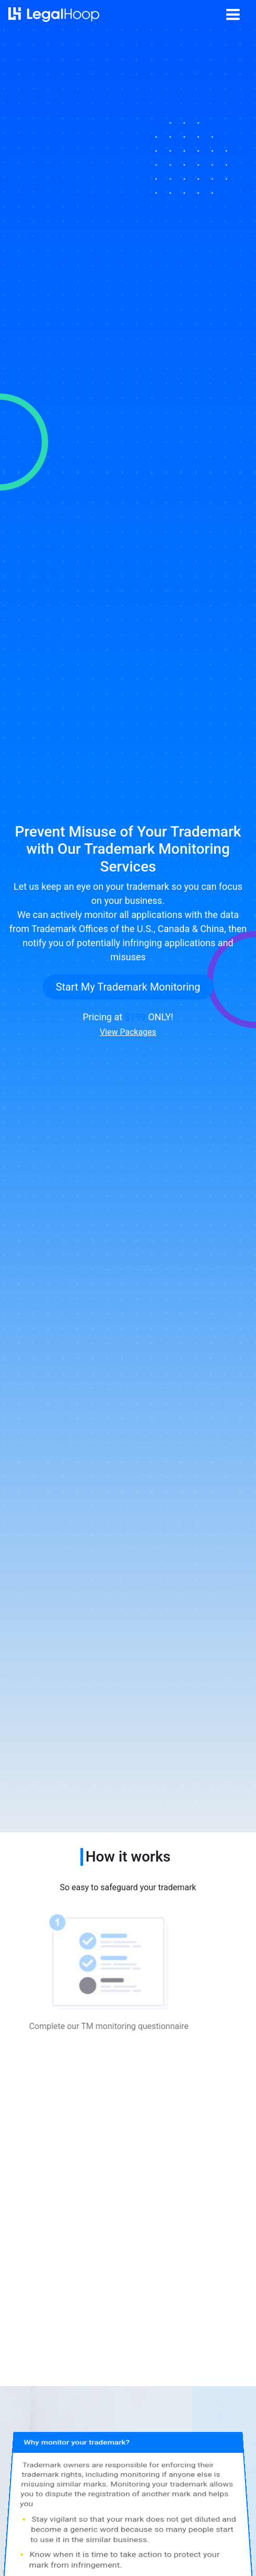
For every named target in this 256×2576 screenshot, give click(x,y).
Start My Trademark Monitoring (128, 987)
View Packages (128, 1032)
